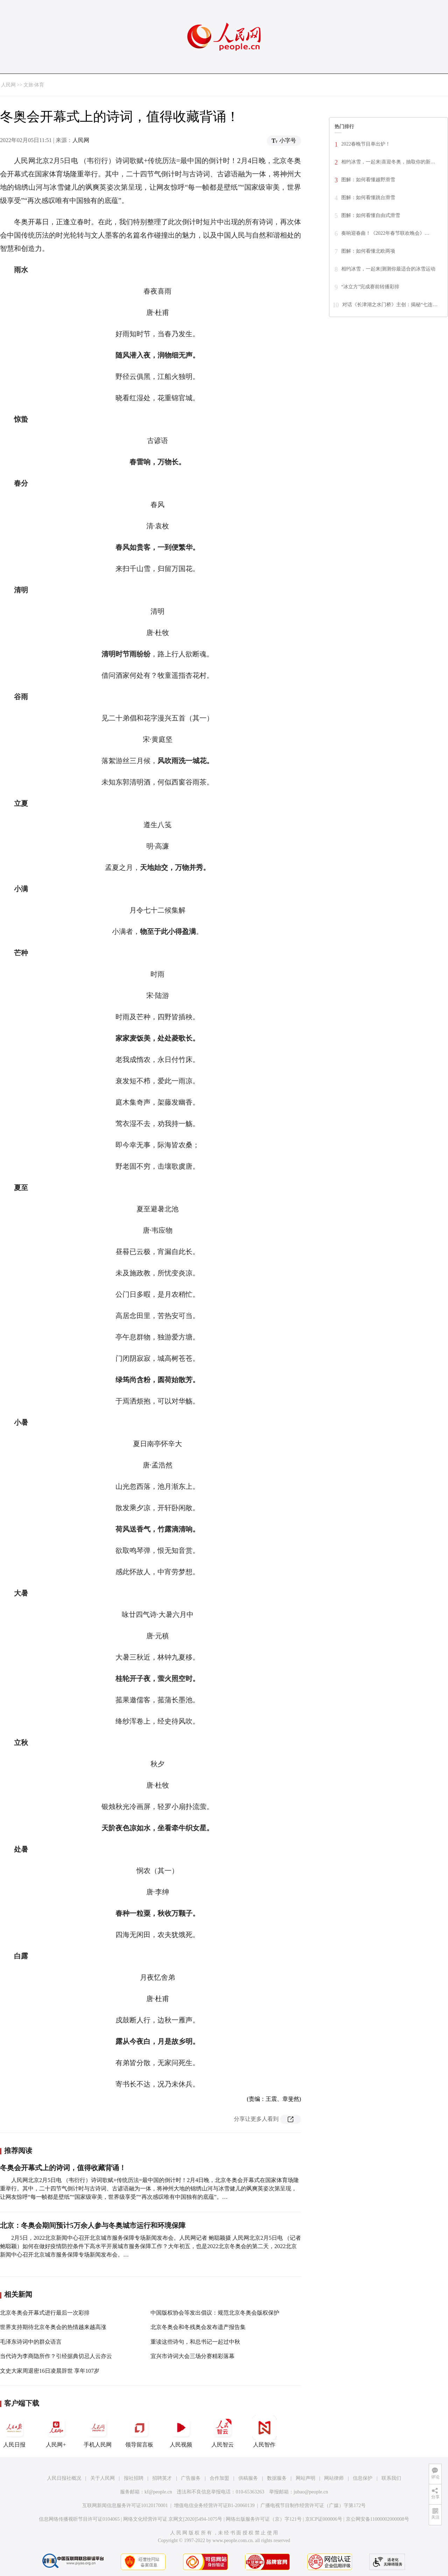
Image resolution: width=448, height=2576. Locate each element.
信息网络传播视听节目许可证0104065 (79, 2519)
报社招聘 (134, 2478)
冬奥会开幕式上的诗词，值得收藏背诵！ (63, 2168)
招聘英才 (162, 2478)
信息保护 (362, 2478)
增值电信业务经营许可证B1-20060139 (214, 2505)
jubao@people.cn (311, 2491)
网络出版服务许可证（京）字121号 (264, 2519)
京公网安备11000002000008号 (377, 2519)
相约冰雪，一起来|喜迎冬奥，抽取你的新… (388, 161)
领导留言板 (139, 2431)
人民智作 (264, 2431)
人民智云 (222, 2431)
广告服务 (191, 2478)
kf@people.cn (158, 2491)
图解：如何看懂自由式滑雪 (370, 215)
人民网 (8, 84)
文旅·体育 (33, 84)
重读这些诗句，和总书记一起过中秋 (195, 2342)
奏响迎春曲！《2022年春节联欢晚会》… (385, 233)
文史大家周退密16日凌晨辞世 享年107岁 (49, 2371)
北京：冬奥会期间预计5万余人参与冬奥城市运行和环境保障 (93, 2225)
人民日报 (14, 2431)
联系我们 (391, 2478)
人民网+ (56, 2431)
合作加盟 (219, 2478)
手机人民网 (98, 2431)
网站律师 (334, 2478)
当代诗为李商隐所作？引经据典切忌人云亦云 (56, 2356)
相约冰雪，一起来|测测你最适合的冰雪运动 (388, 269)
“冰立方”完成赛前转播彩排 (370, 286)
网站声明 (305, 2478)
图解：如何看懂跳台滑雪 (368, 197)
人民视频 (181, 2431)
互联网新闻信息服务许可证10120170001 (125, 2505)
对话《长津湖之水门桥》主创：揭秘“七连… (390, 304)
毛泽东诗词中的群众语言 (31, 2342)
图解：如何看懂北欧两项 (368, 251)
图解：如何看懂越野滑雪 (368, 179)
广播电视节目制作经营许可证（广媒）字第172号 (313, 2505)
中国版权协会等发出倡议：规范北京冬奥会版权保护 (214, 2313)
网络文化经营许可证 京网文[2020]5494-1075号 (173, 2519)
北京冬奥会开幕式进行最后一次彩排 (45, 2313)
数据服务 (277, 2478)
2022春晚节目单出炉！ (365, 144)
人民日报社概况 (64, 2478)
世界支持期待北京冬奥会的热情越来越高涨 (53, 2327)
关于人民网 (102, 2478)
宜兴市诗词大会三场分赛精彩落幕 (192, 2356)
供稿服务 (248, 2478)
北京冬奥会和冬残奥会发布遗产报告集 (198, 2327)
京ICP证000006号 (323, 2519)
